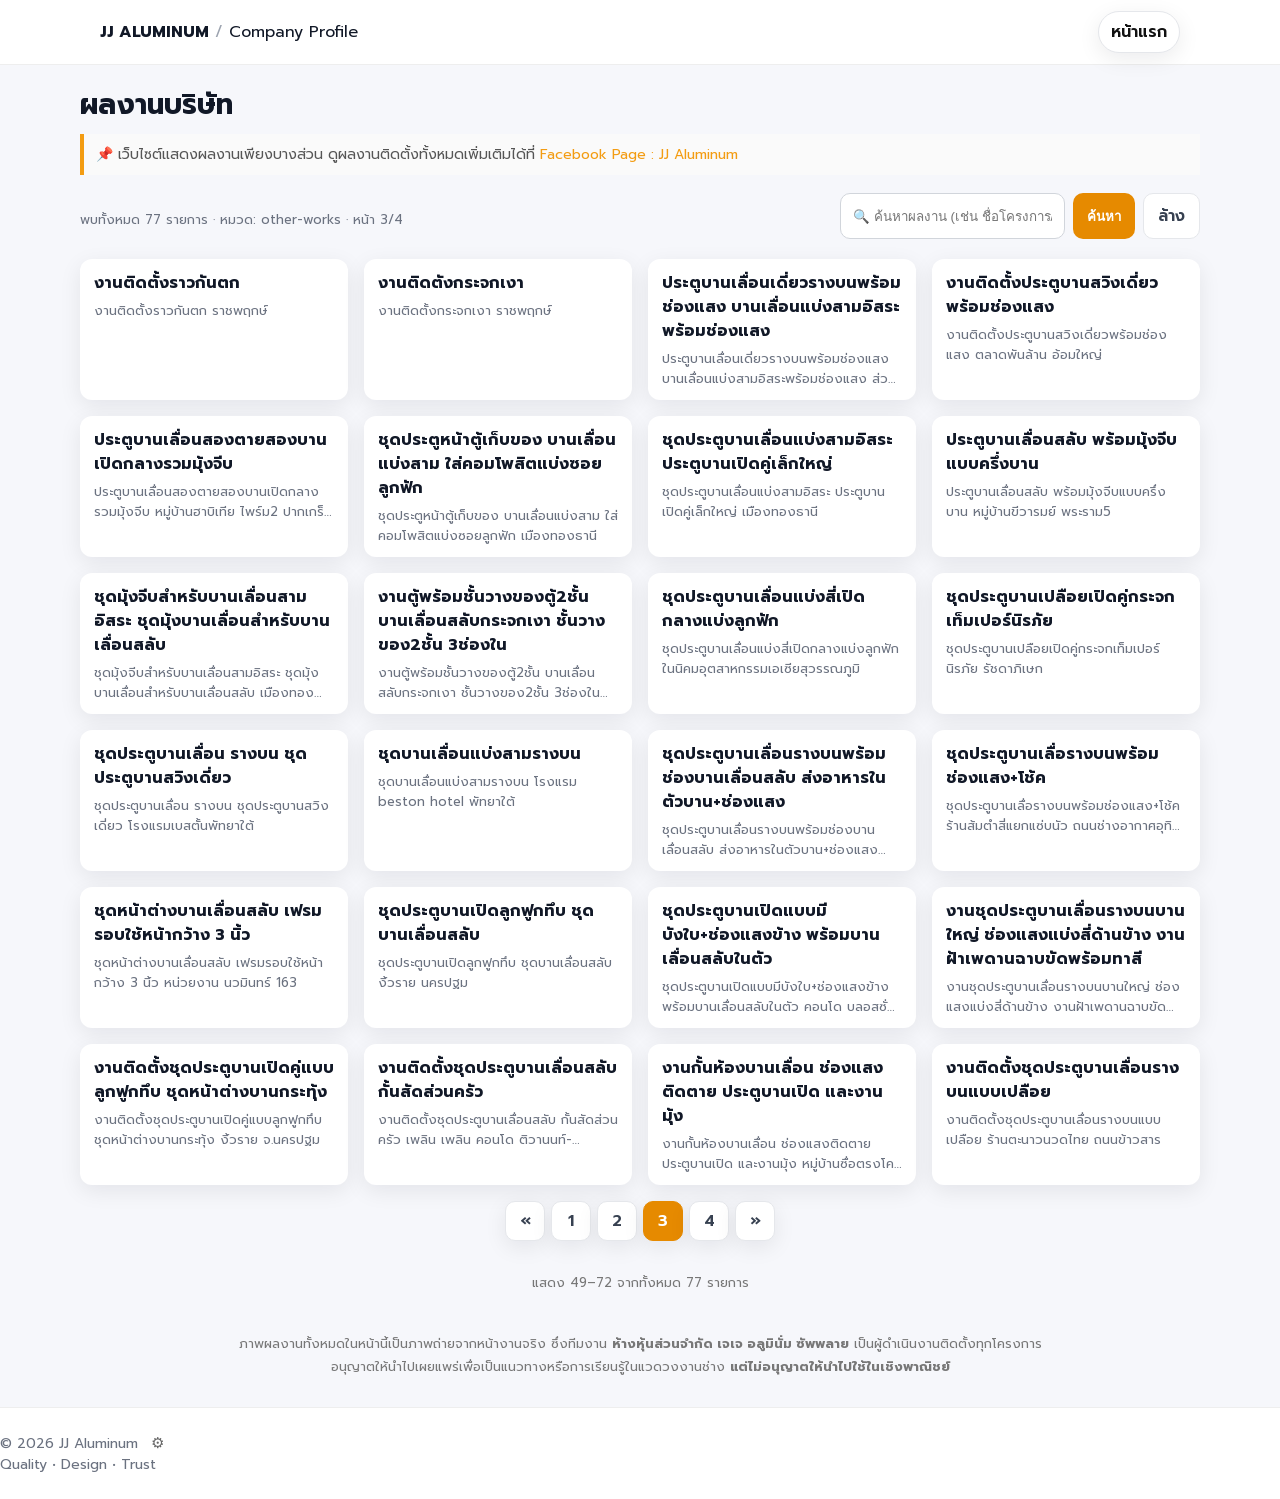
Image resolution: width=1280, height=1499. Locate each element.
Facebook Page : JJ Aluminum (639, 154)
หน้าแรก (1139, 32)
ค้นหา (1104, 216)
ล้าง (1171, 216)
